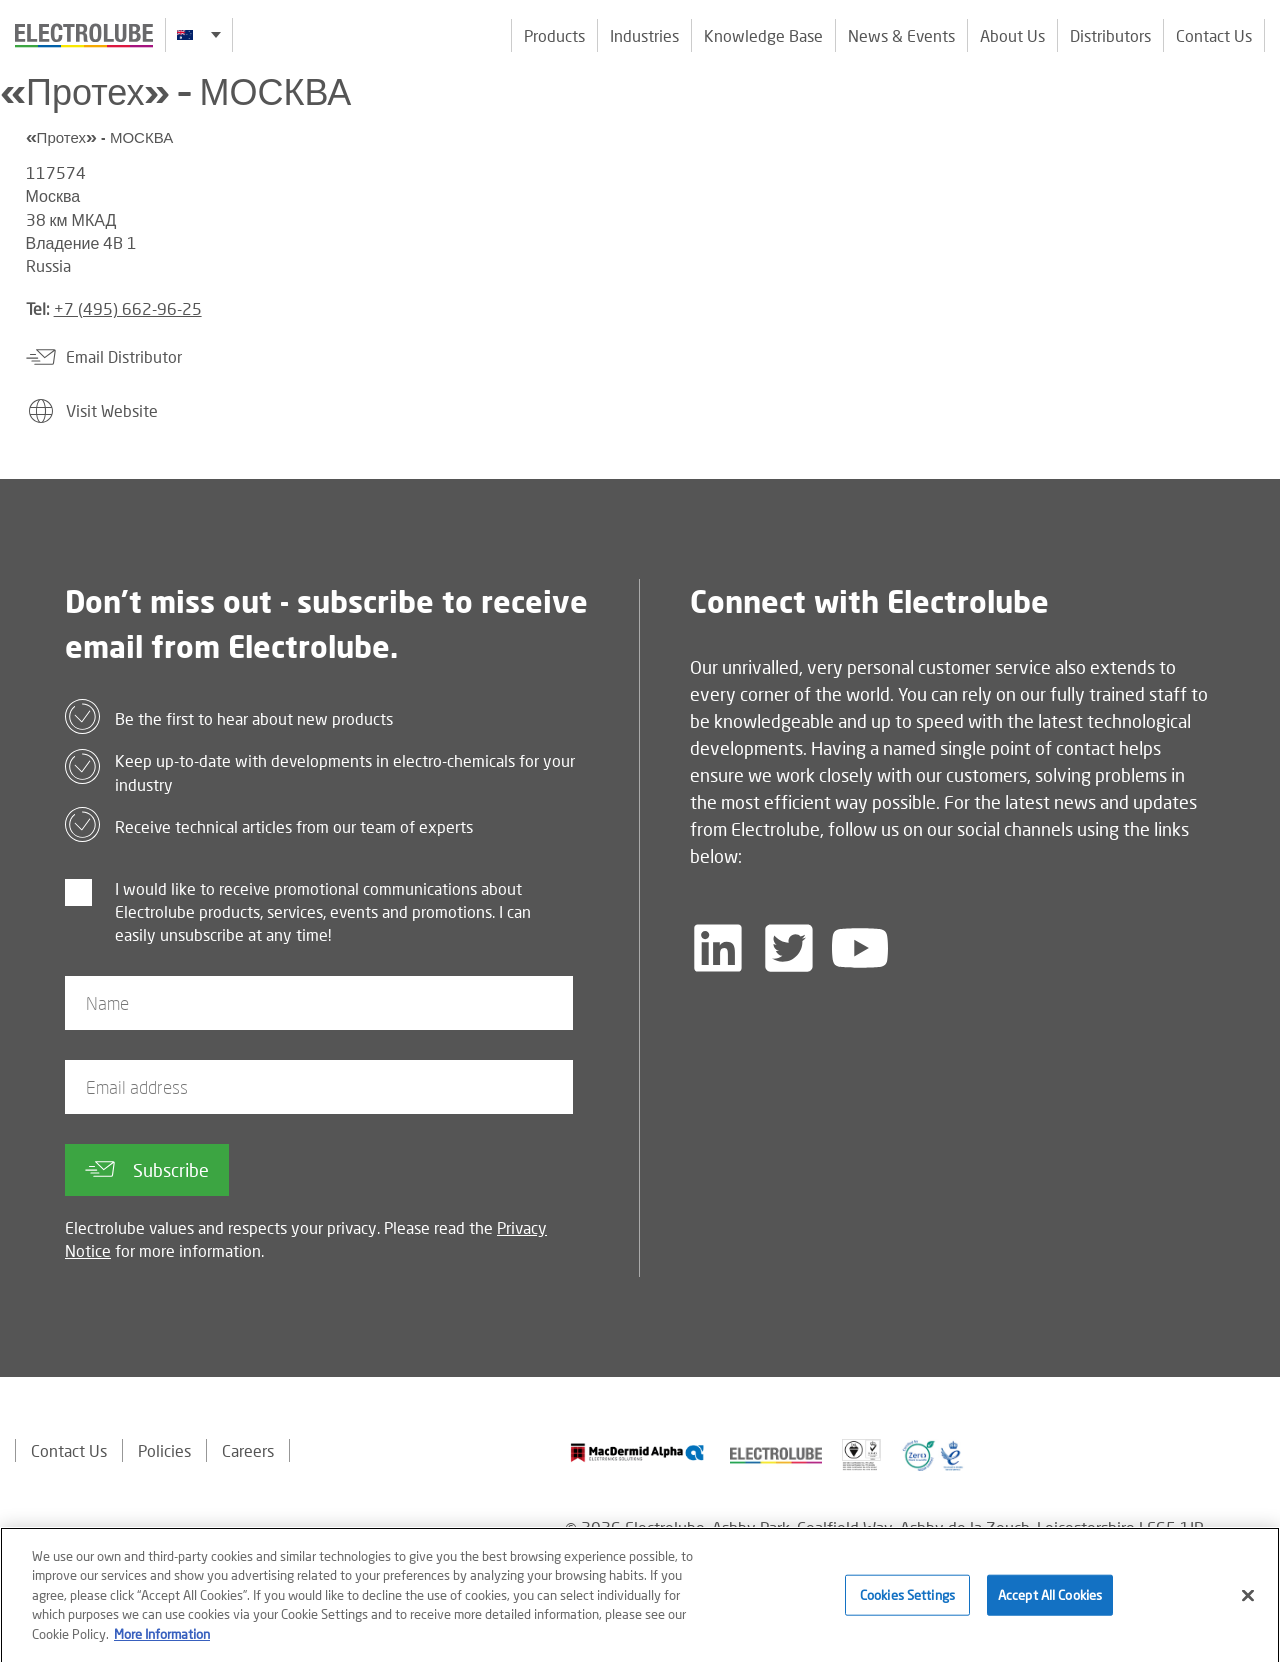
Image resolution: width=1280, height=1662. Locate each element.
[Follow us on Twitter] (789, 948)
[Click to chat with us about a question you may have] (1255, 147)
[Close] (1248, 1602)
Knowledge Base (763, 35)
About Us (1012, 35)
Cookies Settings (907, 1601)
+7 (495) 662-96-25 (128, 308)
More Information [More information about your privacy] (162, 1640)
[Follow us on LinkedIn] (718, 948)
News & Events (901, 35)
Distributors (1110, 35)
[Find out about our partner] (637, 1452)
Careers (248, 1450)
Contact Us (1214, 35)
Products (554, 35)
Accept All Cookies (1050, 1601)
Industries (644, 35)
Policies (164, 1450)
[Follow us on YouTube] (860, 948)
